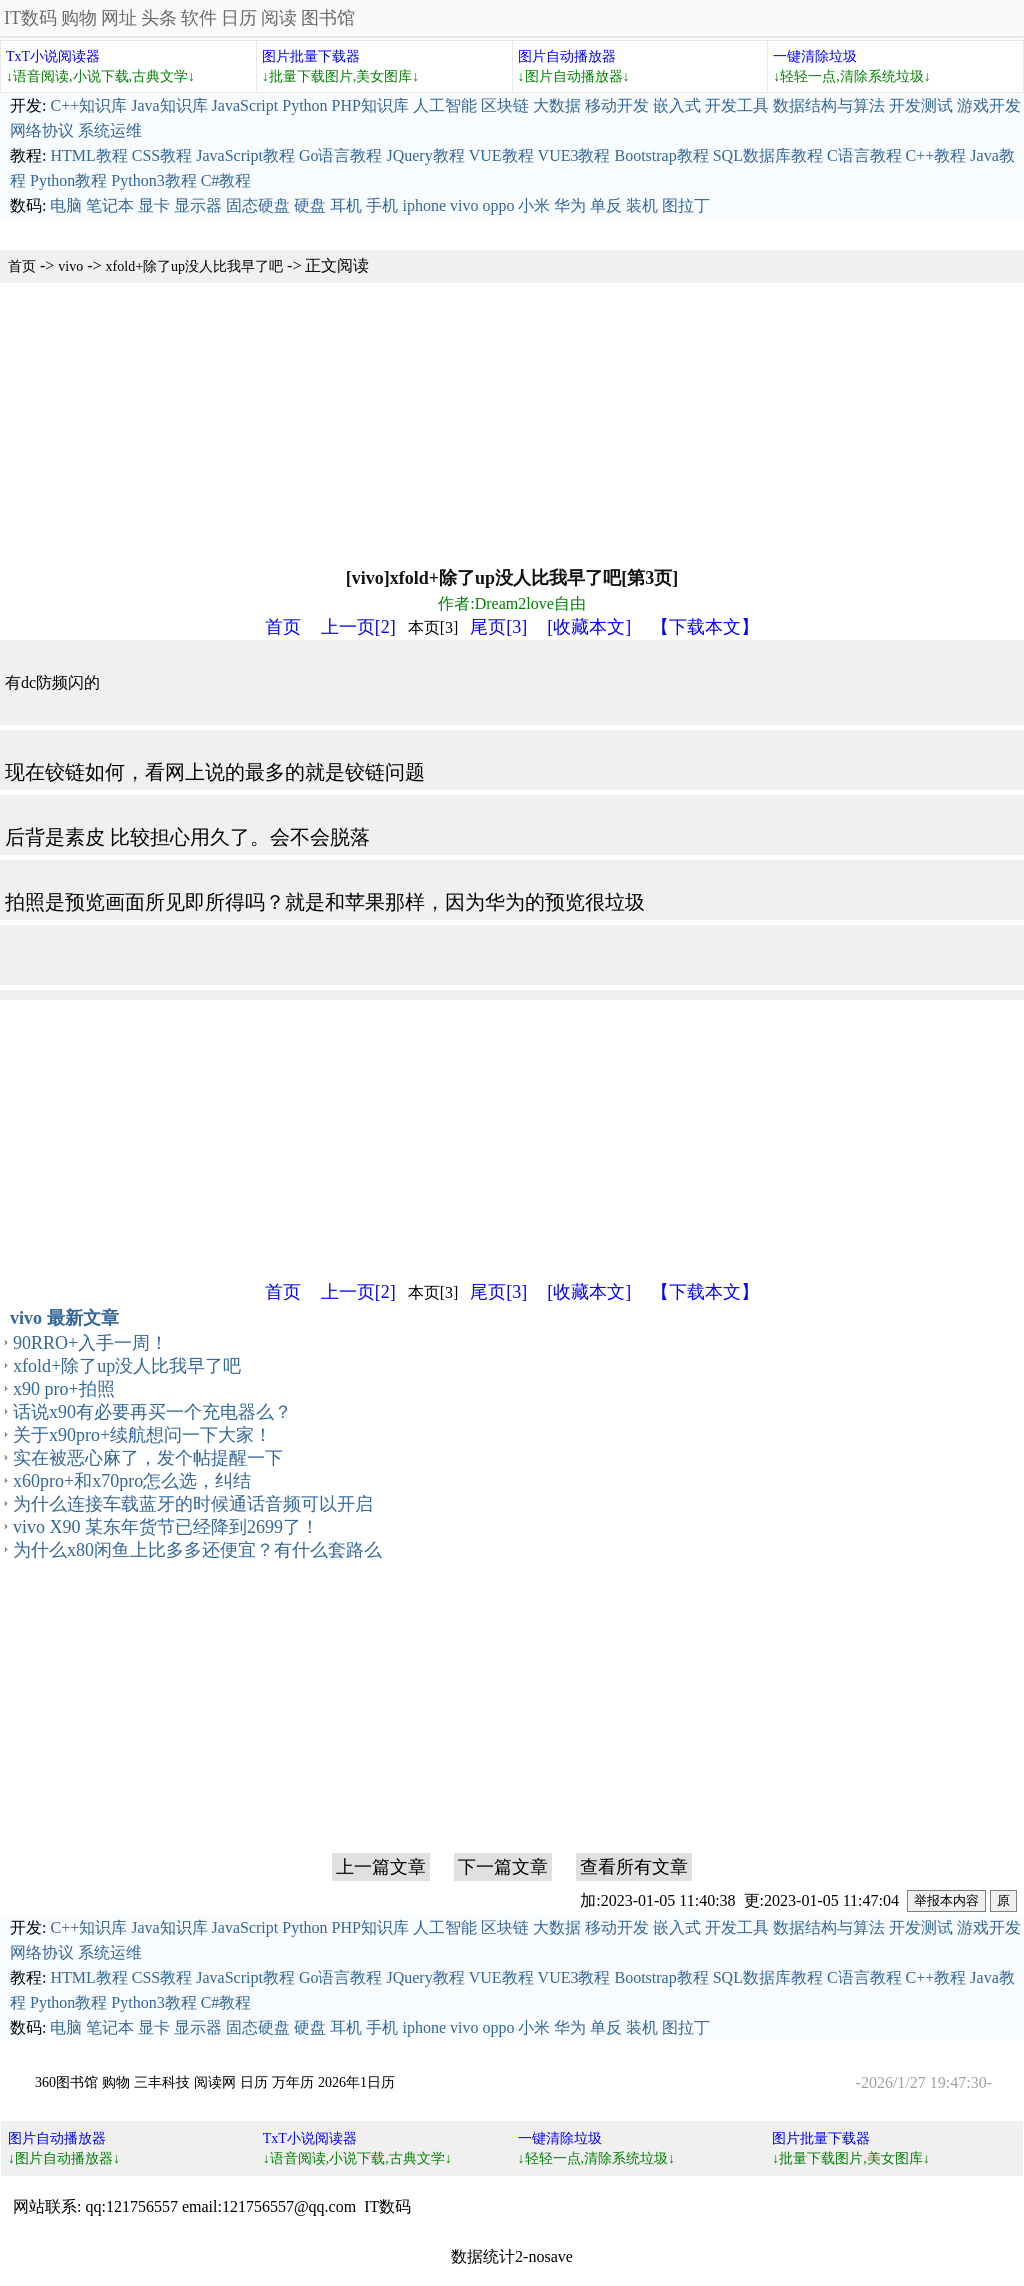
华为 (570, 205)
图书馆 (328, 18)
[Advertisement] (512, 423)
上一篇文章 (381, 1867)
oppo (498, 205)
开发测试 (921, 105)
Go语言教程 (341, 155)
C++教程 (936, 155)
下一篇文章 (503, 1867)
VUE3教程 (574, 155)
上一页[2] (358, 627)
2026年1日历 (356, 2082)
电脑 (66, 205)
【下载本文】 (705, 627)
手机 (382, 205)
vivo (464, 205)
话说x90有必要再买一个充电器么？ (152, 1412)
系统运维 (110, 130)
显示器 (198, 205)
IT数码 (30, 18)
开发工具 (737, 105)
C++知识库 (88, 105)
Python (304, 105)
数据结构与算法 (829, 105)
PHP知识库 (370, 105)
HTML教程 (88, 155)
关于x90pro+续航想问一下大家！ (142, 1435)
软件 (199, 18)
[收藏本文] (589, 627)
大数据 (557, 105)
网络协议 (42, 130)
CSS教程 (162, 155)
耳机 (346, 205)
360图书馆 (66, 2082)
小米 (534, 205)
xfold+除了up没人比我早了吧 (194, 266)
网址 (119, 18)
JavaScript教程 (245, 155)
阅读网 (215, 2082)
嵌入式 (677, 105)
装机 (642, 205)
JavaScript (245, 105)
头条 (159, 18)
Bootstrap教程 (661, 155)
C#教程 (226, 180)
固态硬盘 (258, 205)
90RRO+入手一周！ (90, 1343)
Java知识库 (169, 105)
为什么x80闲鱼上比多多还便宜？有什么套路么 (197, 1550)
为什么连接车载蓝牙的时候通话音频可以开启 (193, 1504)
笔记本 (110, 205)
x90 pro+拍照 (64, 1389)
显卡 (154, 205)
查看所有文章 (634, 1867)
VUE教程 (501, 155)
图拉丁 (686, 205)
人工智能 (445, 105)
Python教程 (68, 180)
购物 (79, 18)
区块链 (505, 105)
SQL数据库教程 (768, 155)
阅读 (279, 18)
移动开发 (617, 105)
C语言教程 (864, 155)
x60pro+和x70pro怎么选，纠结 (132, 1481)
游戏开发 (989, 105)
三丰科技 (162, 2082)
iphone (424, 205)
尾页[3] (498, 627)
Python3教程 (153, 180)
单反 (606, 205)
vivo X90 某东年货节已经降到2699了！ (166, 1527)
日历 (239, 18)
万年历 (293, 2082)
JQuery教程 (425, 155)
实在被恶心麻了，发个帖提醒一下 (148, 1458)
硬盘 (310, 205)
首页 (22, 266)
